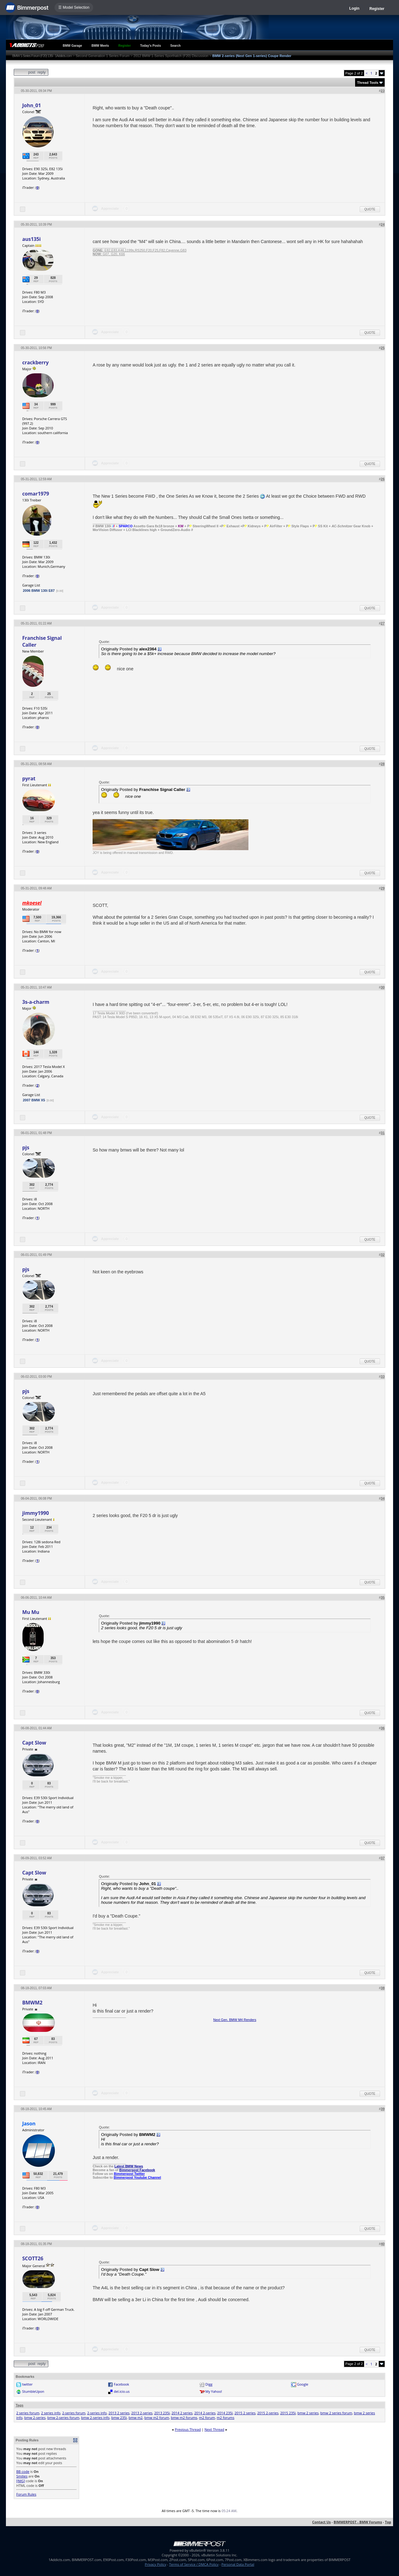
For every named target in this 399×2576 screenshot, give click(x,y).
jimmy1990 (35, 1513)
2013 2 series (118, 2413)
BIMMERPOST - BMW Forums (358, 2522)
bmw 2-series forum (63, 2417)
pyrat (28, 778)
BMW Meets (100, 45)
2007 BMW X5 (34, 1100)
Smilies (21, 2476)
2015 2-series (267, 2413)
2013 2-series (141, 2413)
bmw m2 (136, 2417)
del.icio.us (122, 2391)
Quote (369, 209)
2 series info (50, 2413)
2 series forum (27, 2413)
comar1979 (35, 493)
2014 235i (225, 2413)
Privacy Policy (155, 2564)
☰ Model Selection (73, 7)
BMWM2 (32, 2002)
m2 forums (225, 2417)
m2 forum (207, 2417)
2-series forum (73, 2413)
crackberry (35, 362)
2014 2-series (204, 2413)
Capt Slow (34, 1742)
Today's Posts (150, 45)
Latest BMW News (128, 2166)
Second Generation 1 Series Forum (103, 56)
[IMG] (20, 2480)
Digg (209, 2384)
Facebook (121, 2384)
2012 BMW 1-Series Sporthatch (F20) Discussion (170, 56)
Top (388, 2522)
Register (376, 9)
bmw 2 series (308, 2413)
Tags (19, 2405)
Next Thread (214, 2429)
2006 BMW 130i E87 (39, 590)
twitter (27, 2384)
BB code (22, 2471)
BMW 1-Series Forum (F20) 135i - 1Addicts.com (42, 56)
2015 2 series (244, 2413)
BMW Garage (72, 45)
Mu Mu (30, 1612)
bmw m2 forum (156, 2417)
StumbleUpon (33, 2391)
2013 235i (162, 2413)
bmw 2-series (35, 2417)
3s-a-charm (35, 1001)
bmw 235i (119, 2417)
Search (175, 45)
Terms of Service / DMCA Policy (194, 2564)
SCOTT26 (32, 2258)
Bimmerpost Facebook (137, 2170)
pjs (25, 1147)
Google (302, 2384)
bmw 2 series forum (336, 2413)
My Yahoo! (213, 2391)
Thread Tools (367, 82)
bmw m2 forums (184, 2417)
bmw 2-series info (95, 2417)
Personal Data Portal (237, 2564)
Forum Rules (26, 2494)
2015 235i (288, 2413)
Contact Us (321, 2522)
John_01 (31, 105)
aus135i (31, 239)
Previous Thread (188, 2429)
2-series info (97, 2413)
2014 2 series (181, 2413)
